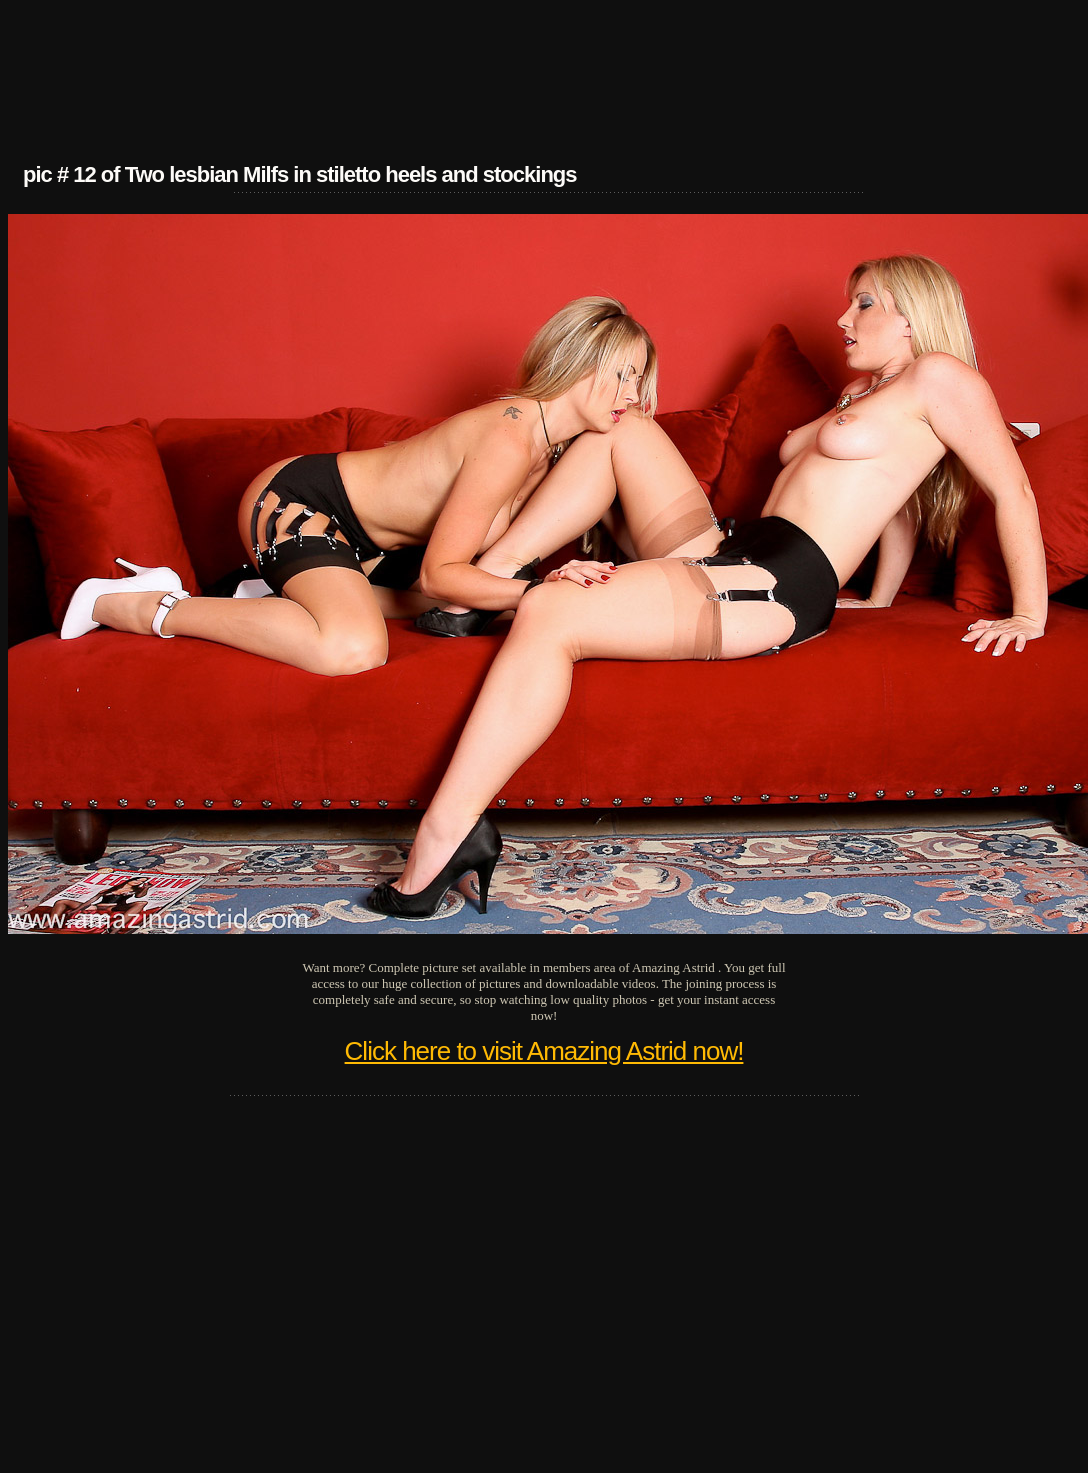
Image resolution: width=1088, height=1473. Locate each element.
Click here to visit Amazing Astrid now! (544, 1051)
